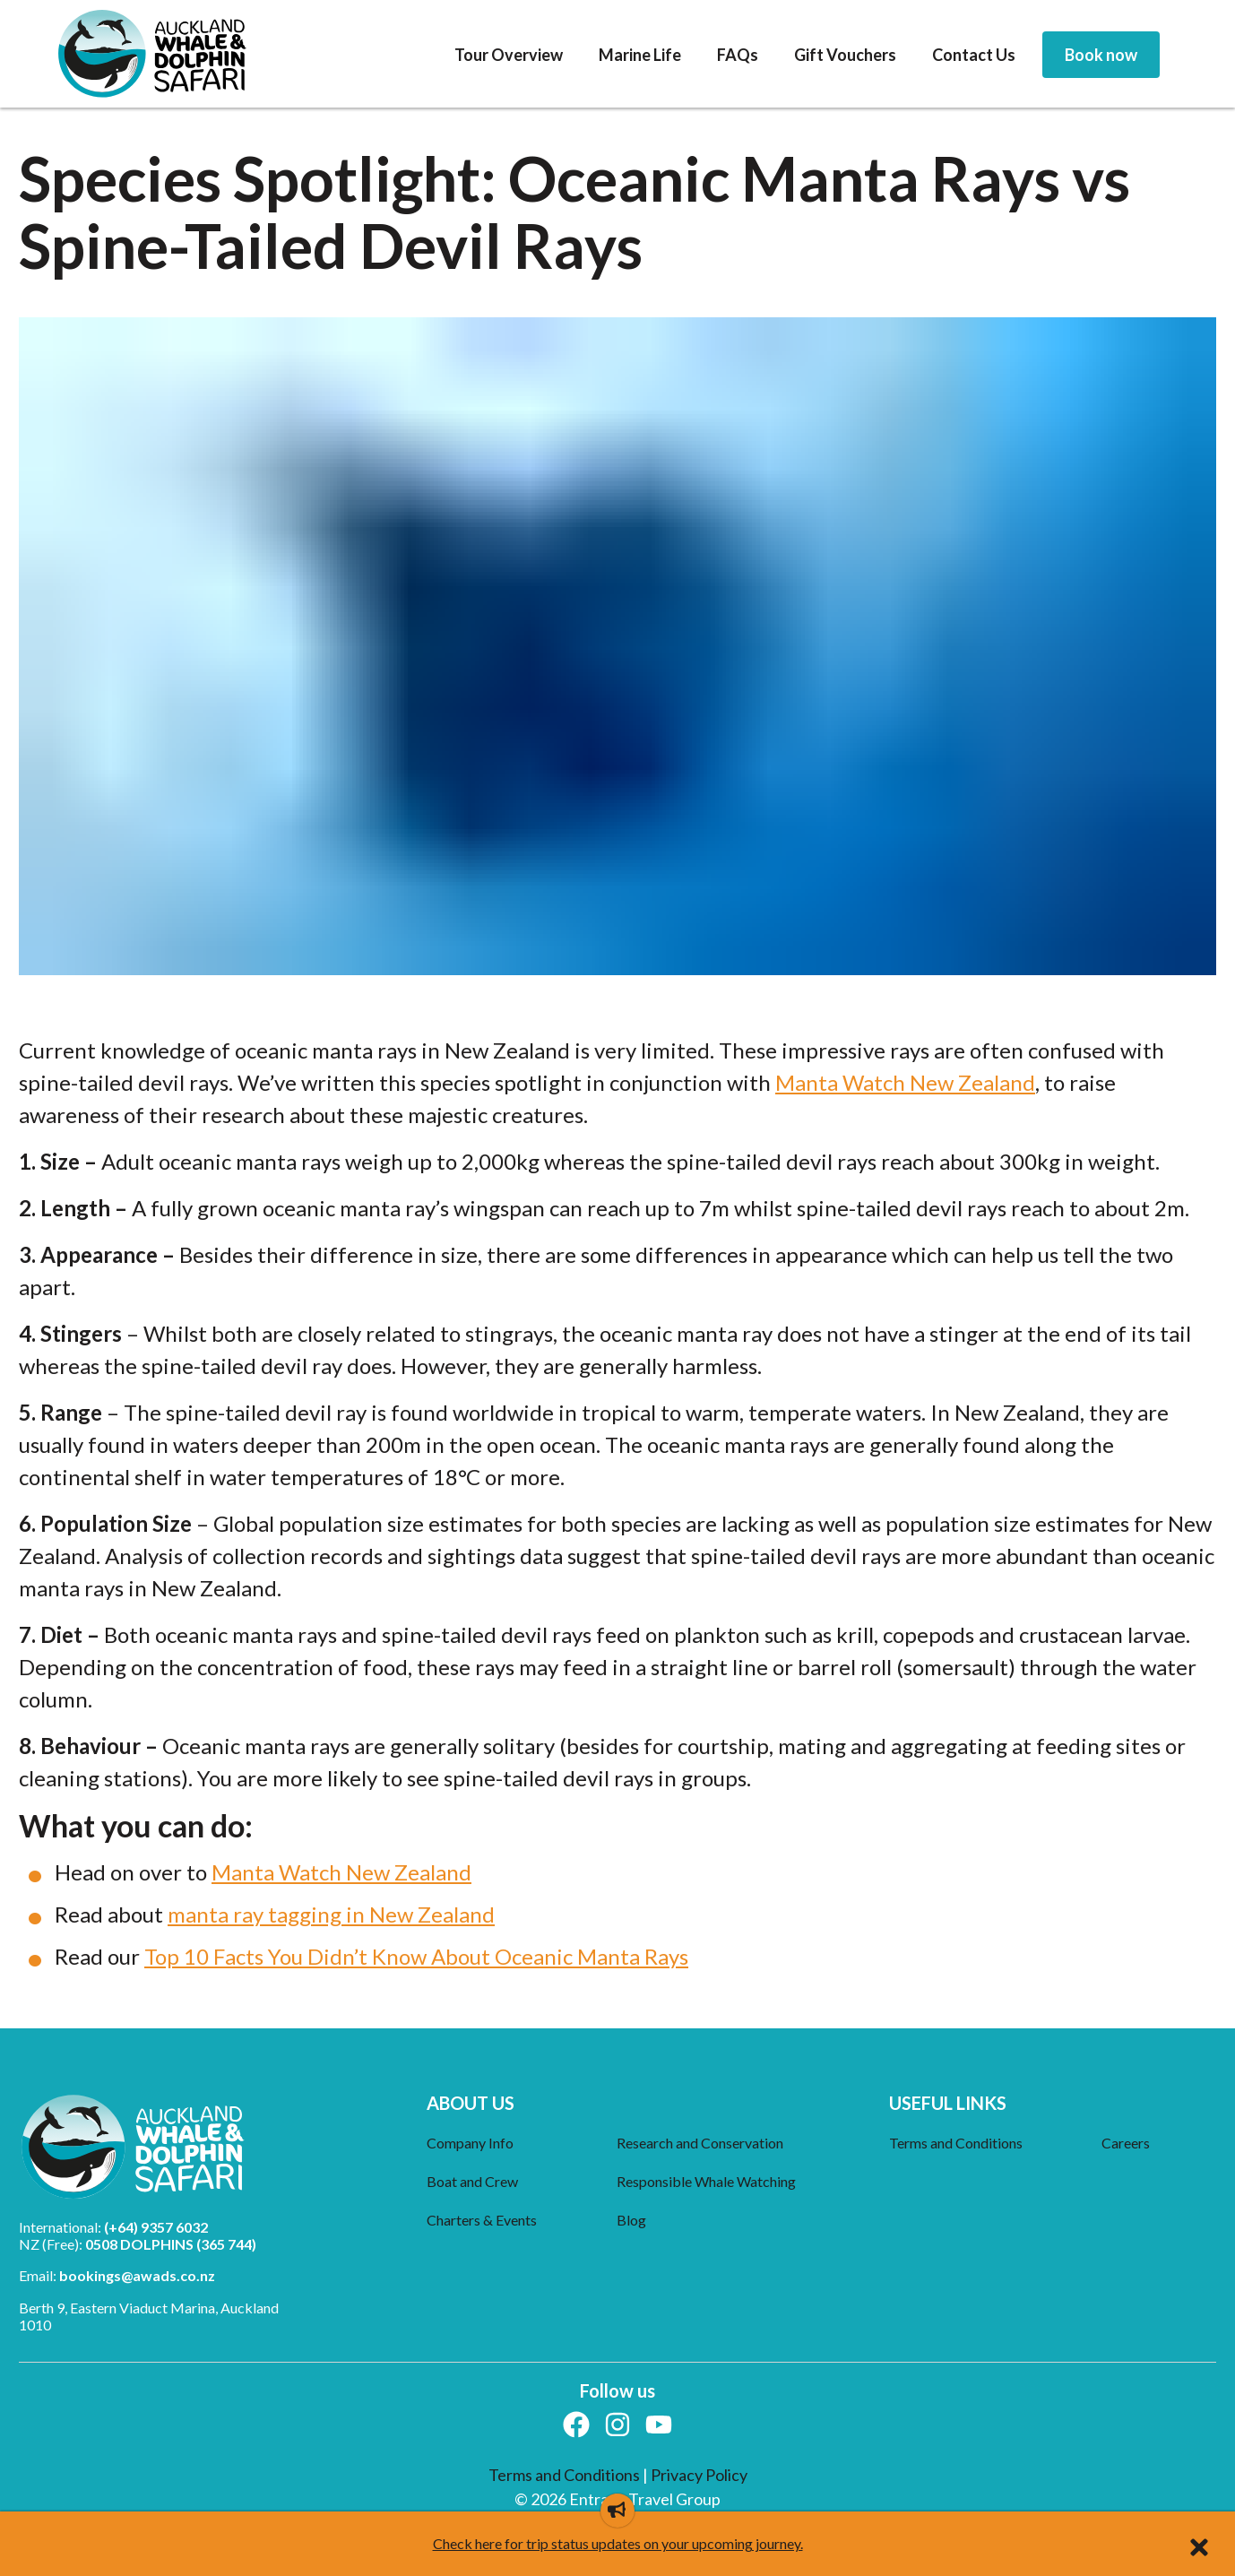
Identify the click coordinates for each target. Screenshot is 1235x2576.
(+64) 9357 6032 (156, 2226)
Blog (631, 2219)
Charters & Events (482, 2219)
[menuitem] (508, 55)
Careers (1125, 2142)
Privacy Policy (699, 2475)
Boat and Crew (472, 2181)
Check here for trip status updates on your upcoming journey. (618, 2543)
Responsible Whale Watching (706, 2181)
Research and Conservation (700, 2142)
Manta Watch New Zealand (905, 1082)
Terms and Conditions (956, 2142)
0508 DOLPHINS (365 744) (170, 2243)
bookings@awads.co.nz (137, 2275)
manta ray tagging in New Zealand (331, 1914)
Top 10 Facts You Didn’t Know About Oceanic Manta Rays (416, 1956)
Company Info (470, 2142)
